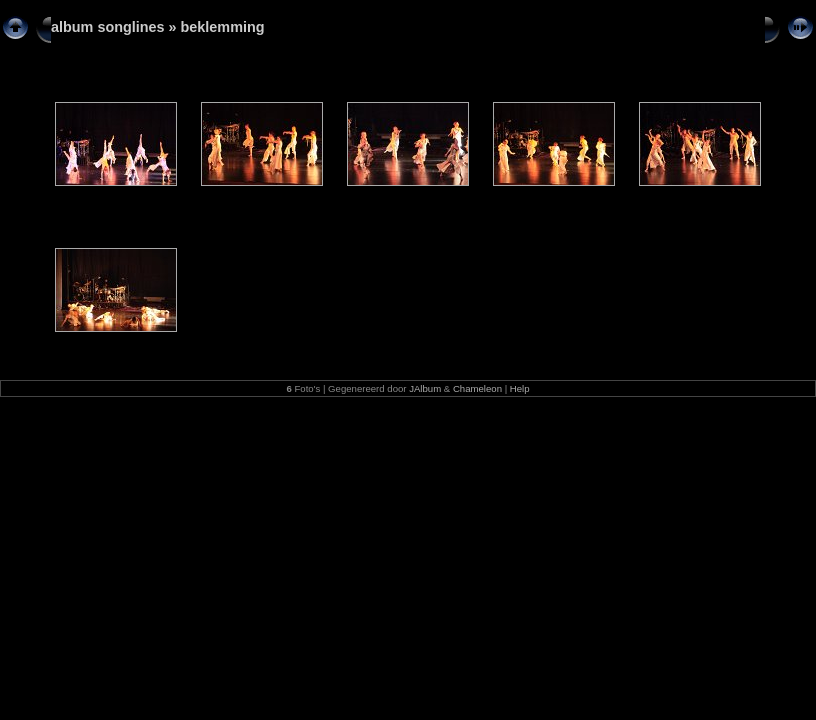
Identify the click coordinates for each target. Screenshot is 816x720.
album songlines (108, 27)
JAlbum (425, 388)
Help (520, 388)
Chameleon (477, 388)
